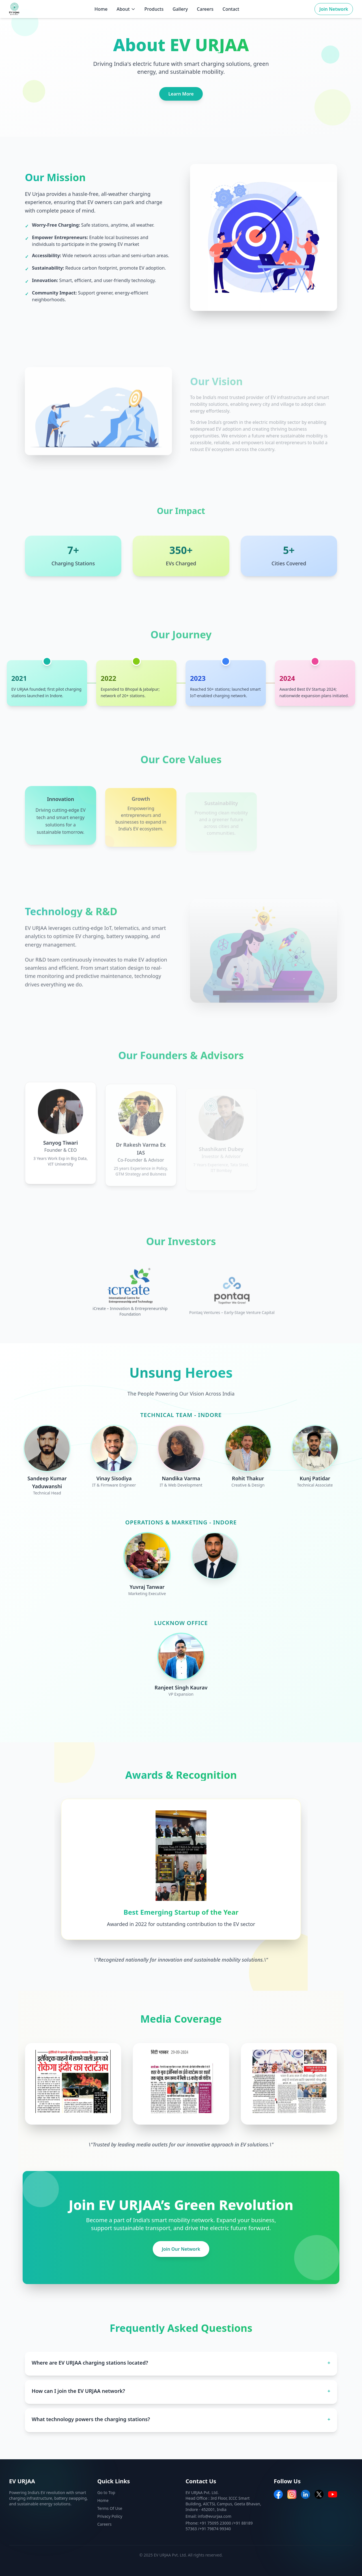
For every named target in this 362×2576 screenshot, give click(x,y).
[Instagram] (291, 2494)
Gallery (180, 9)
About (126, 9)
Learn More (181, 94)
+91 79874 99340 (215, 2528)
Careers (205, 9)
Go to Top (106, 2492)
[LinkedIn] (305, 2494)
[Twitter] (319, 2494)
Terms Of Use (109, 2508)
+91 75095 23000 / (217, 2523)
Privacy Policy (109, 2516)
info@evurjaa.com (214, 2516)
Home (100, 9)
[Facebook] (278, 2494)
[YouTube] (332, 2494)
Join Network (333, 9)
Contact (231, 9)
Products (154, 9)
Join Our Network (181, 2249)
